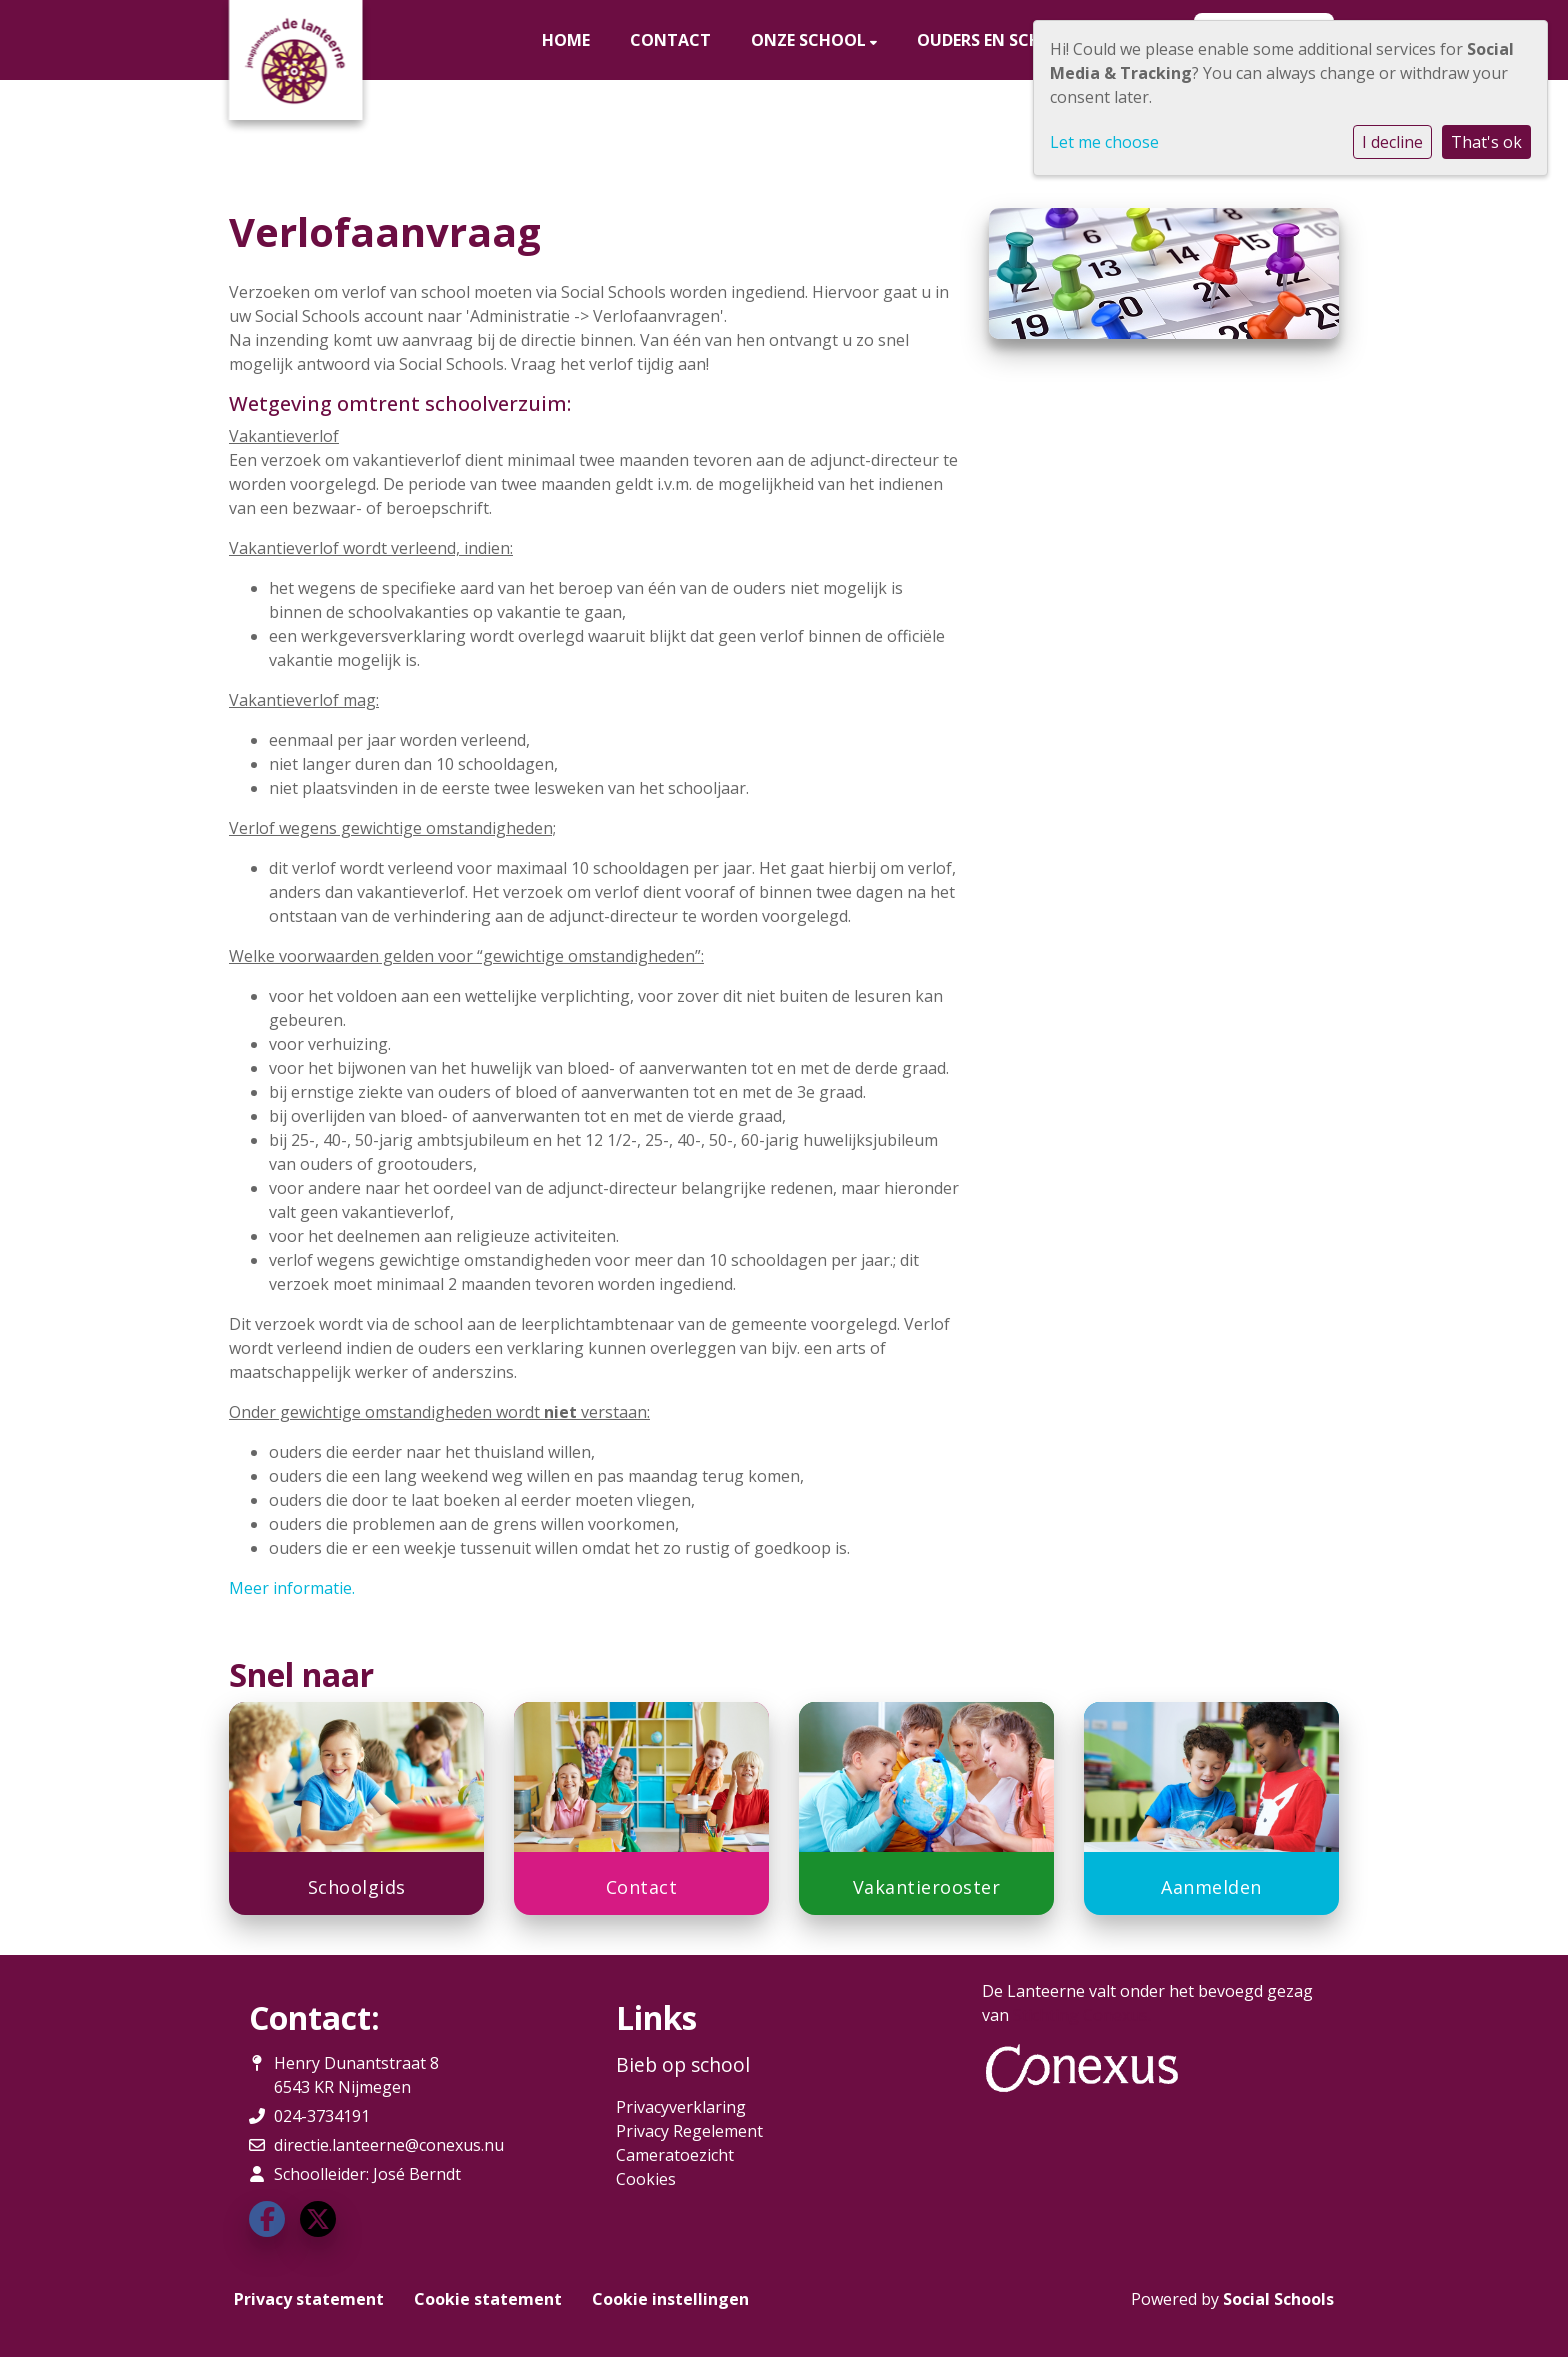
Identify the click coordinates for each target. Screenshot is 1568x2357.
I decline (1392, 142)
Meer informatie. (292, 1588)
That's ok (1486, 142)
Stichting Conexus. (1082, 2015)
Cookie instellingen (670, 2299)
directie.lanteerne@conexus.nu (389, 2145)
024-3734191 (322, 2116)
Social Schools (1278, 2299)
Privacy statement (309, 2299)
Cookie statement (488, 2299)
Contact (670, 40)
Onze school (810, 40)
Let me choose (1104, 142)
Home (566, 40)
